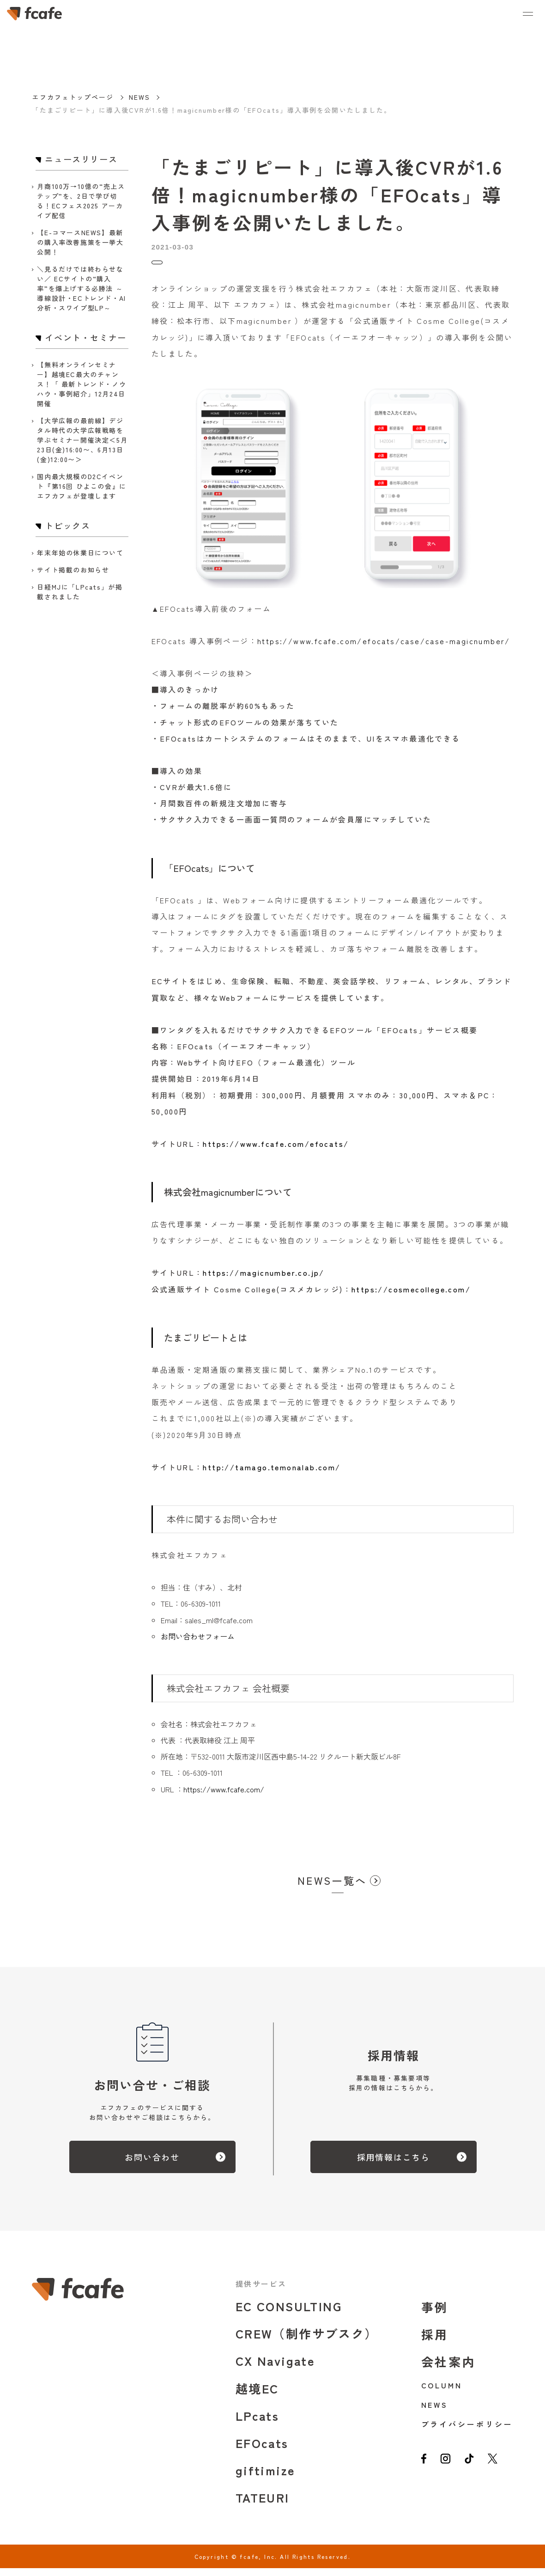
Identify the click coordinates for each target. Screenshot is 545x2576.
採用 (435, 2342)
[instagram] (448, 2471)
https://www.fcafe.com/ (223, 1797)
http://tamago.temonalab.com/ (271, 1474)
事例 (435, 2314)
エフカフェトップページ (73, 97)
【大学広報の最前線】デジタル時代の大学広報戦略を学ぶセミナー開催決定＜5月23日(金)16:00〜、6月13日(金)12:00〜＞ (82, 440)
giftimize (266, 2477)
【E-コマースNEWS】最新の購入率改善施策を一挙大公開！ (80, 242)
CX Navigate (275, 2368)
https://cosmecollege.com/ (411, 1297)
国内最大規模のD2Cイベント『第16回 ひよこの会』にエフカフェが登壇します (81, 486)
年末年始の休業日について (80, 552)
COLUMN (441, 2393)
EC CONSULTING (289, 2313)
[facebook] (424, 2471)
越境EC (257, 2396)
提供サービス (261, 2291)
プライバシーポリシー (467, 2431)
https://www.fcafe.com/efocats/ (276, 1151)
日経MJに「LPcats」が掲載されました (79, 591)
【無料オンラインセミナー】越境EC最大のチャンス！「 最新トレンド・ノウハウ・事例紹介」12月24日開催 (81, 384)
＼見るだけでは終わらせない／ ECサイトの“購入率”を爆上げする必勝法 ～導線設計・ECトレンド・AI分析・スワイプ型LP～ (81, 288)
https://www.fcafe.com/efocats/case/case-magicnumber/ (383, 648)
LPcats (257, 2423)
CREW (307, 2341)
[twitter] (501, 2471)
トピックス (171, 266)
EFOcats (262, 2450)
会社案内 (449, 2369)
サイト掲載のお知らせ (73, 569)
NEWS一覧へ (332, 1888)
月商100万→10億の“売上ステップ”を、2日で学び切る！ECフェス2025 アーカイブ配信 (81, 201)
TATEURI (263, 2505)
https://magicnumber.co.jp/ (263, 1280)
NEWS (139, 97)
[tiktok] (475, 2471)
